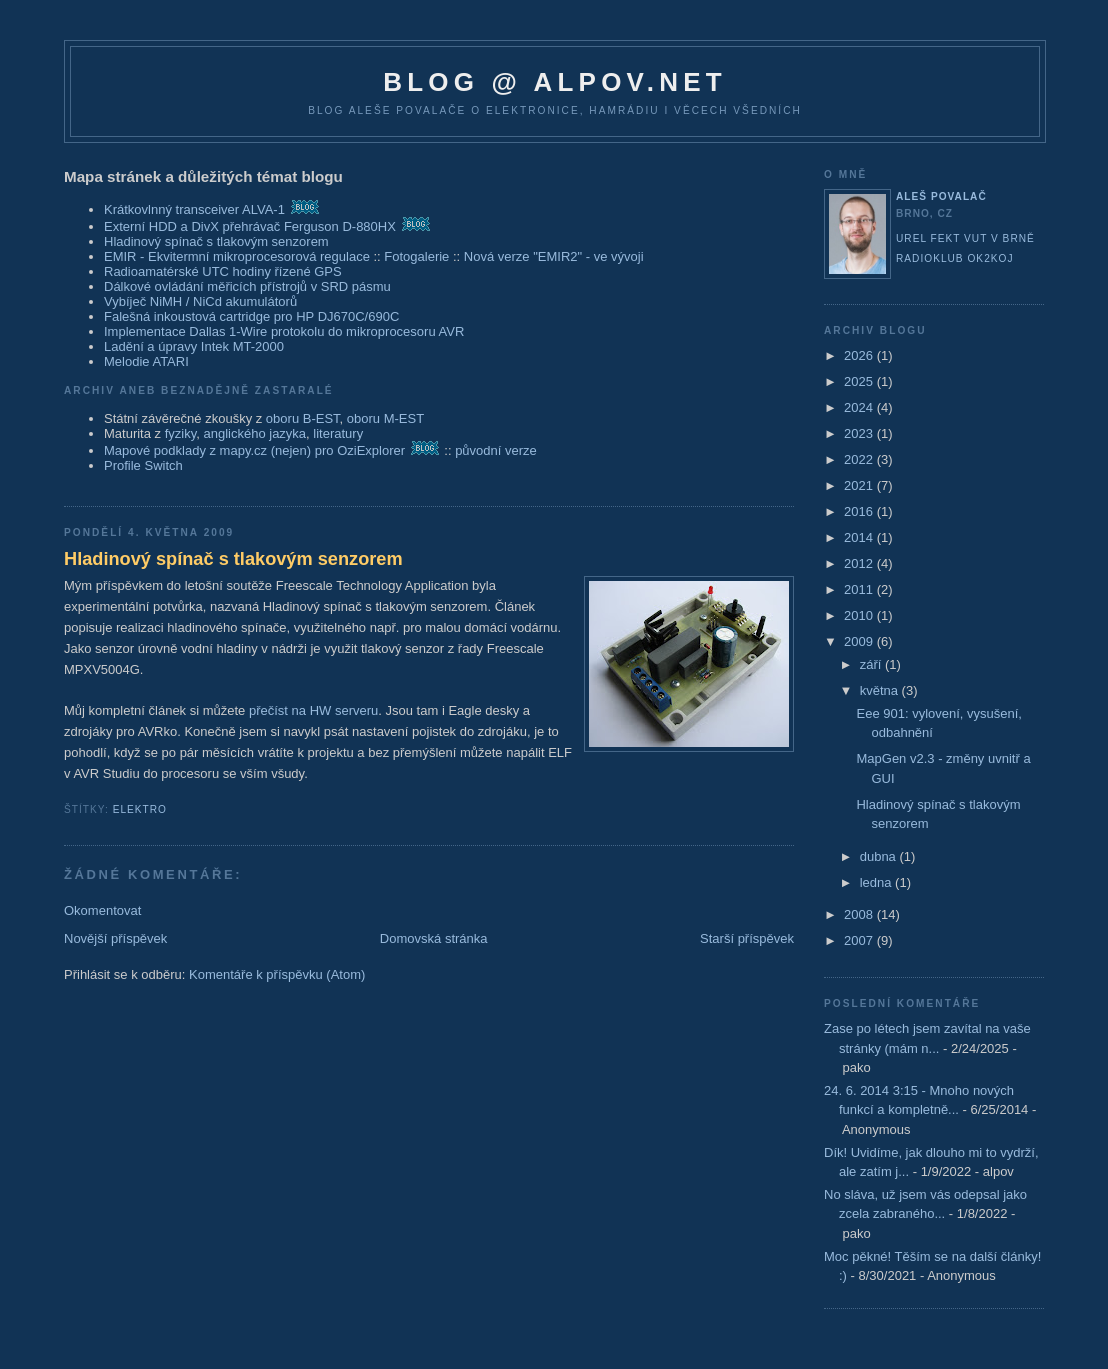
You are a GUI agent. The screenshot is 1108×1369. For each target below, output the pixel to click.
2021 (860, 485)
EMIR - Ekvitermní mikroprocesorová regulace (237, 256)
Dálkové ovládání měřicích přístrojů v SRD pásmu (247, 286)
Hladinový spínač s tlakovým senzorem (216, 241)
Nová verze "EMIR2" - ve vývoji (554, 256)
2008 (860, 914)
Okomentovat (102, 910)
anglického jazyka (254, 433)
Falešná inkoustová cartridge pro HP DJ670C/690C (251, 316)
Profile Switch (143, 465)
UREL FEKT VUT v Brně (965, 238)
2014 (860, 537)
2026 (860, 355)
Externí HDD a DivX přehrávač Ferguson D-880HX (250, 226)
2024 (860, 407)
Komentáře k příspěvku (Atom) (277, 974)
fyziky (181, 433)
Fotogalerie (416, 256)
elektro (140, 809)
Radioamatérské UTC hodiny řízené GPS (223, 271)
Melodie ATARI (146, 361)
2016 (860, 511)
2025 (860, 381)
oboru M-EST (385, 418)
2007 (860, 940)
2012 (860, 563)
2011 (860, 589)
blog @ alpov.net (555, 82)
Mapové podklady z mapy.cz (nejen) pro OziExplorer (254, 450)
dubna (880, 856)
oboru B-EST (303, 418)
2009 (860, 641)
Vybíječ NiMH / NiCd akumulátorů (200, 301)
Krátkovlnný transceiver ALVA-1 (194, 209)
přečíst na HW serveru (313, 710)
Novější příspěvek (115, 938)
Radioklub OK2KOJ (955, 258)
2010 (860, 615)
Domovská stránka (434, 938)
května (881, 690)
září (872, 664)
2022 (860, 459)
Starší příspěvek (747, 938)
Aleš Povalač (941, 196)
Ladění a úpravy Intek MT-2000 (194, 346)
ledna (877, 882)
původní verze (496, 450)
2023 (860, 433)
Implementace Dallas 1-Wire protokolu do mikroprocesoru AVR (284, 331)
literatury (338, 433)
